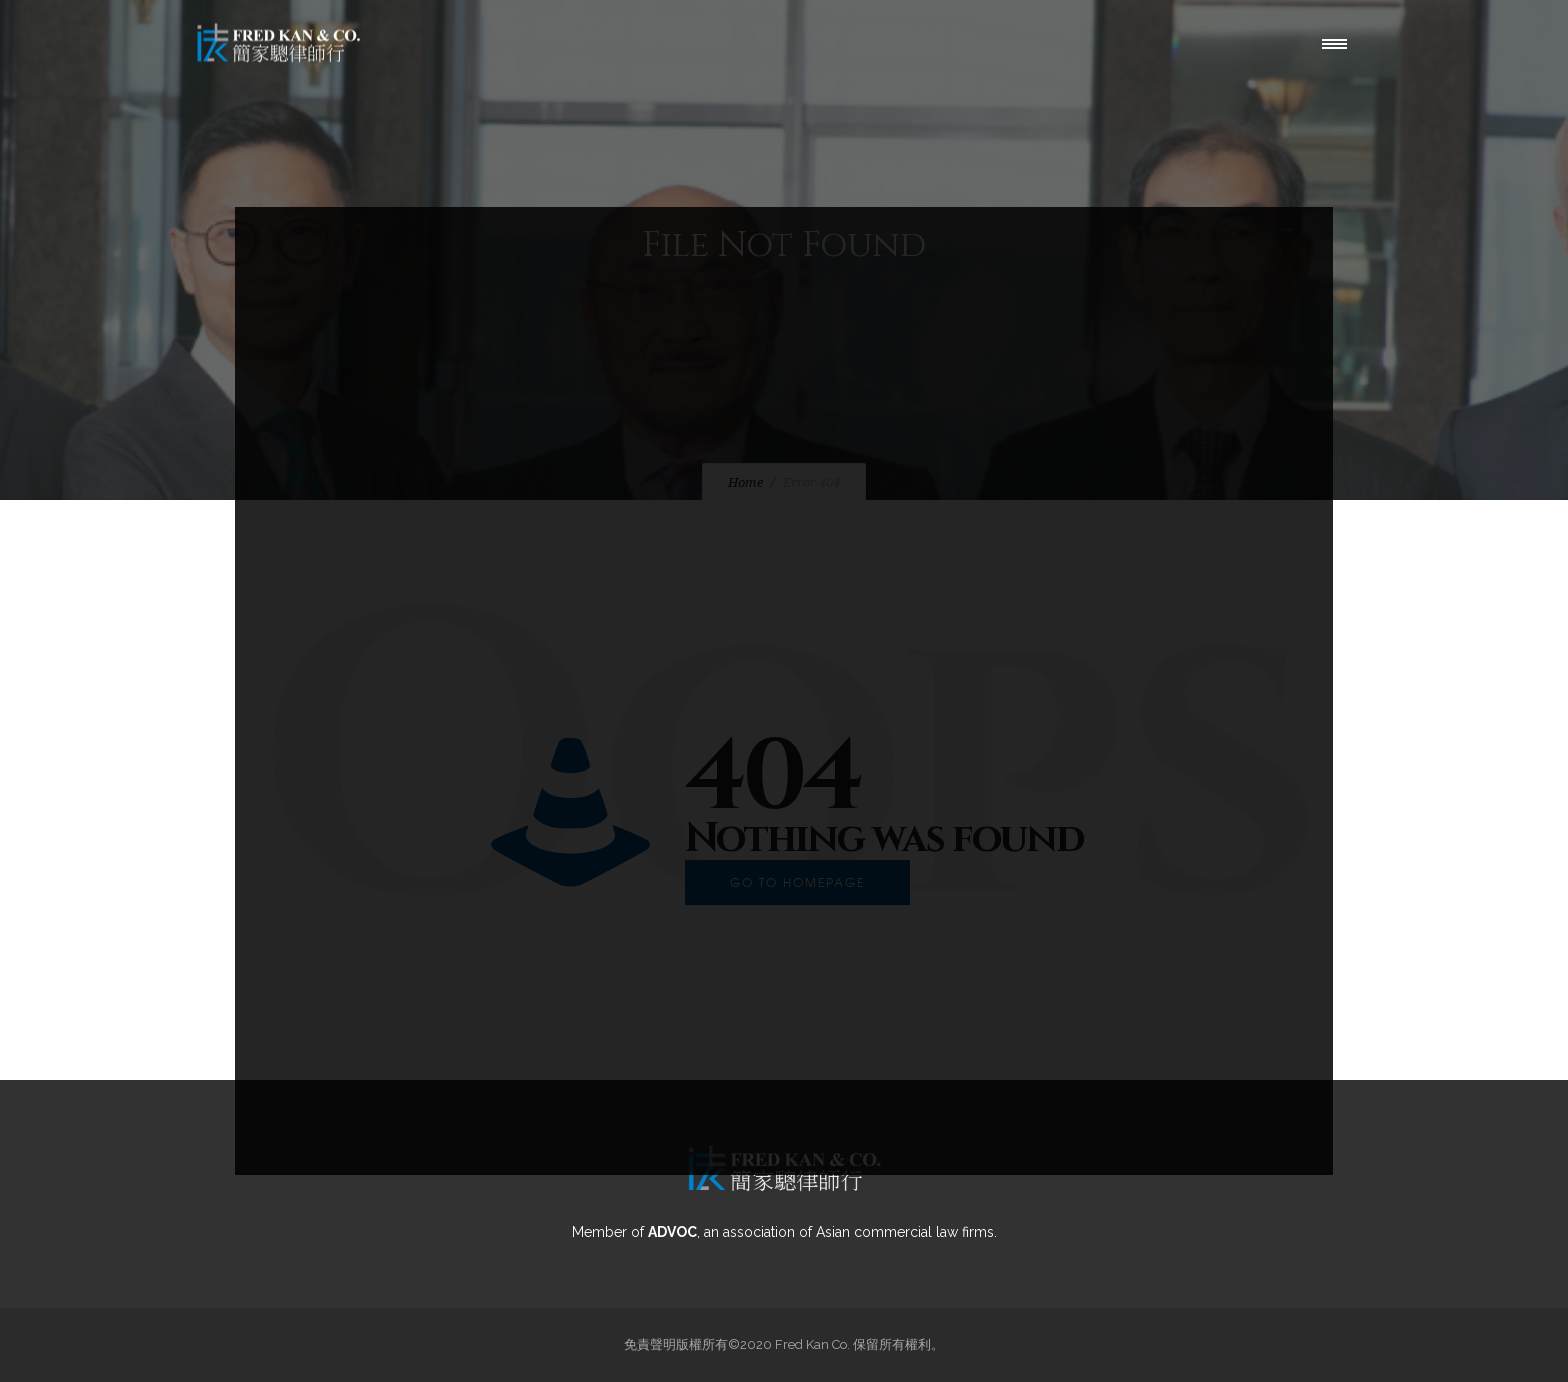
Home (745, 482)
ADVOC (672, 1232)
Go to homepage (797, 882)
